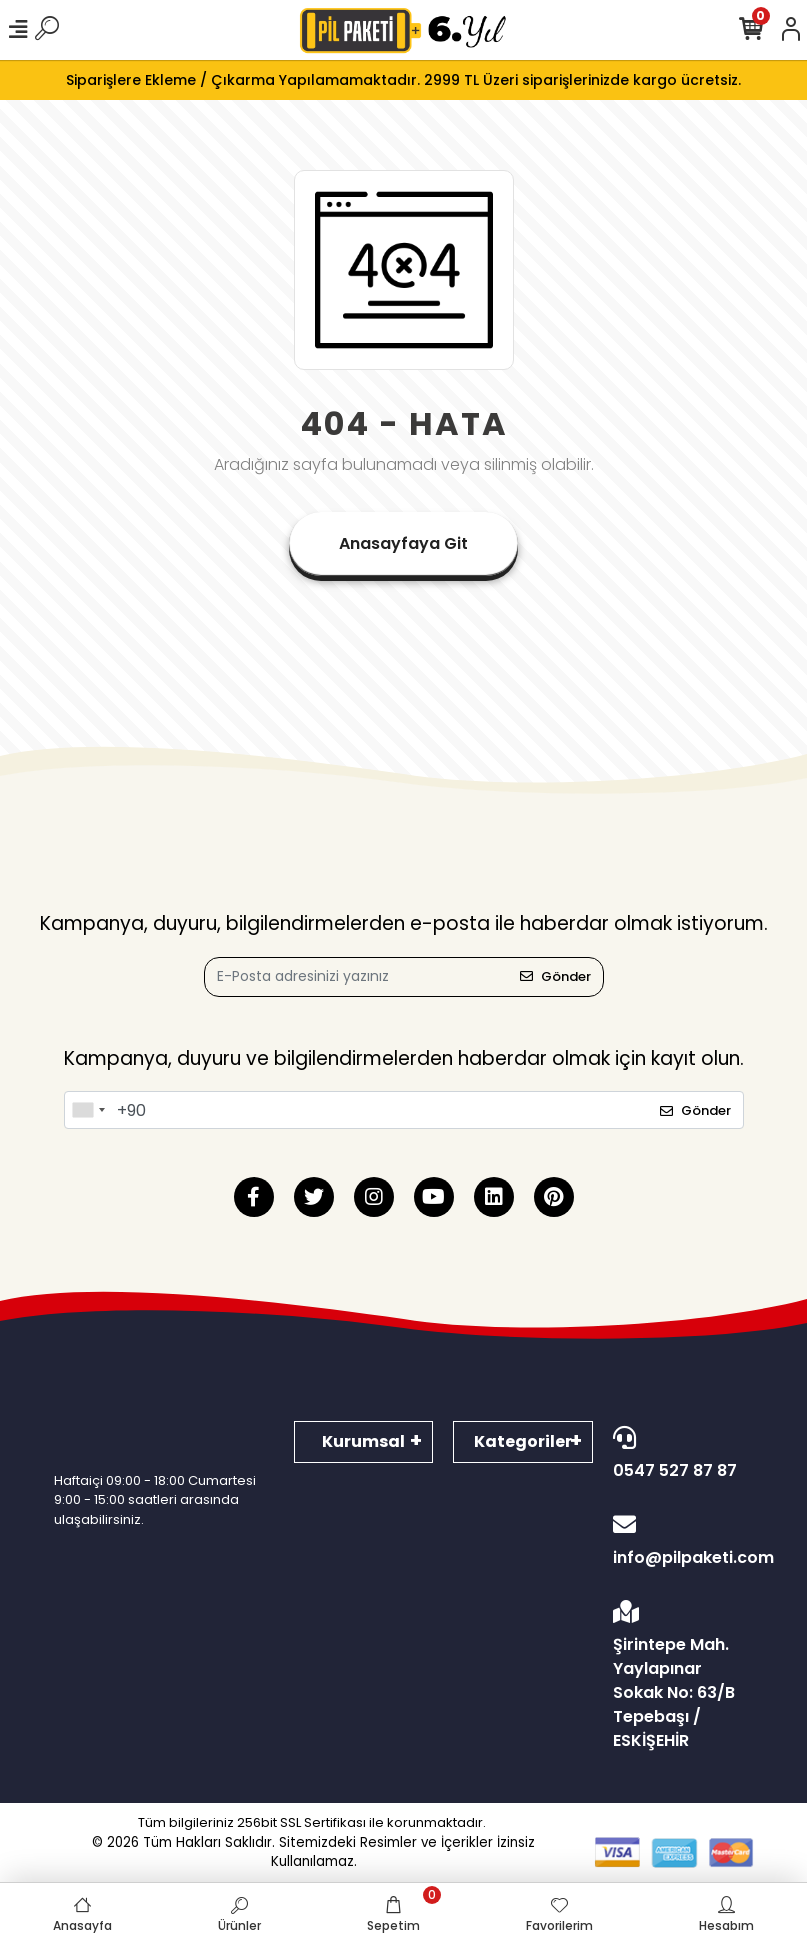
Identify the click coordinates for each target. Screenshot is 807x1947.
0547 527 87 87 (678, 1454)
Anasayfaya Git (403, 543)
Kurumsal (363, 1441)
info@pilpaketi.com (683, 1541)
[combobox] (88, 1110)
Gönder (555, 976)
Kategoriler (523, 1441)
